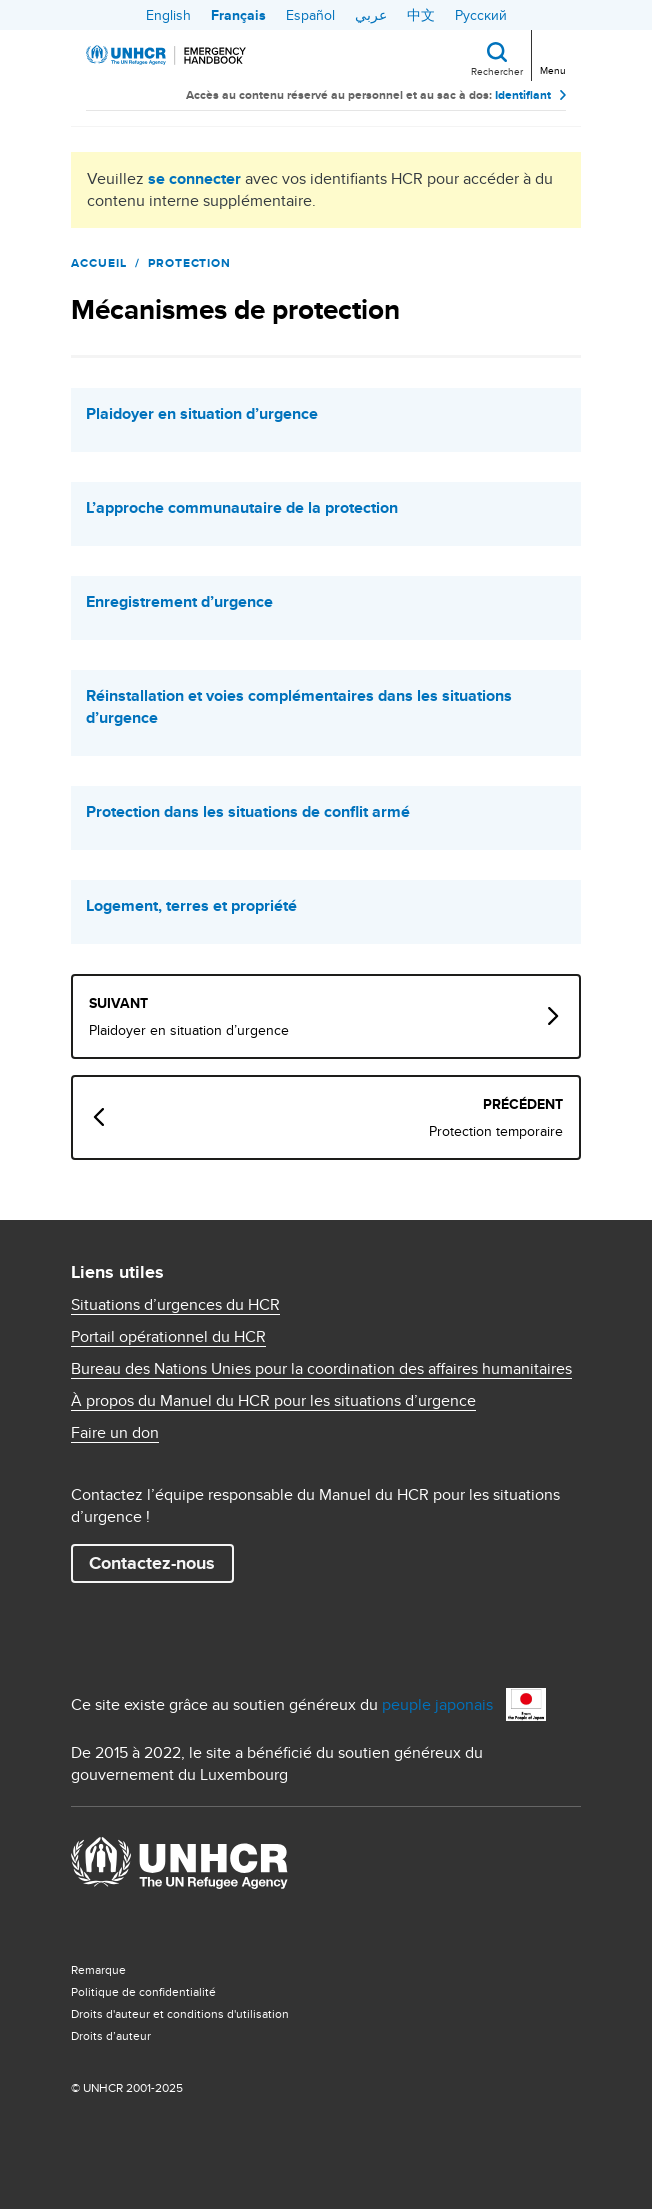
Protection (190, 263)
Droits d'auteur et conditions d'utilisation (180, 2013)
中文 (421, 15)
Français (238, 15)
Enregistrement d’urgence (179, 602)
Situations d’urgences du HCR (175, 1305)
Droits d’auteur (111, 2035)
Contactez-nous (152, 1563)
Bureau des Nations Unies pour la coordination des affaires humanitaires (321, 1369)
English (168, 15)
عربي (371, 15)
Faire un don (115, 1433)
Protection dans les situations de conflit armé (248, 812)
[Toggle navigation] (551, 53)
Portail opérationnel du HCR (168, 1337)
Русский (481, 15)
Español (310, 15)
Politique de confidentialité (143, 1991)
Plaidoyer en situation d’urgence (202, 414)
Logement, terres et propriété (191, 906)
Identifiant (523, 95)
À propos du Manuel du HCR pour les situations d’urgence (273, 1401)
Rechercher (497, 71)
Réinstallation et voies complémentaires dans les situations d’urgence (299, 707)
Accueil (99, 263)
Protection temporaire (496, 1131)
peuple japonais (437, 1704)
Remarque (98, 1969)
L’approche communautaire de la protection (242, 508)
